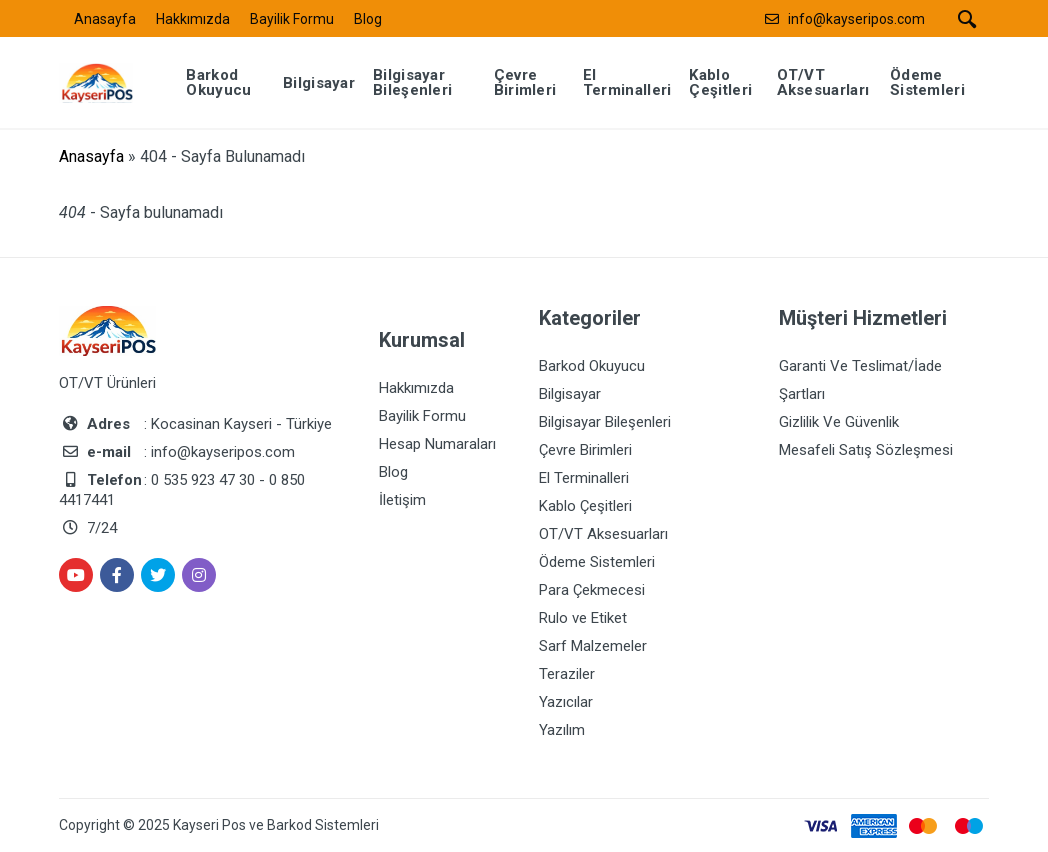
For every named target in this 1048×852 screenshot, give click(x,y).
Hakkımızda (193, 19)
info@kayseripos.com (856, 19)
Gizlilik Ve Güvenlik (839, 422)
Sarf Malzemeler (593, 646)
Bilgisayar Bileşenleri (605, 422)
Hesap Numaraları (437, 444)
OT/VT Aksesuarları (603, 534)
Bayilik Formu (292, 19)
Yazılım (562, 730)
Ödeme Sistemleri (597, 562)
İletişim (402, 500)
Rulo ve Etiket (583, 618)
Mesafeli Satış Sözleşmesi (866, 450)
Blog (368, 19)
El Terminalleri (584, 478)
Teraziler (567, 674)
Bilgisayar (570, 394)
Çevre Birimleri (585, 450)
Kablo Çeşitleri (585, 506)
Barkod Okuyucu (592, 366)
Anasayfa (105, 19)
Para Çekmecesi (592, 590)
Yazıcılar (566, 702)
